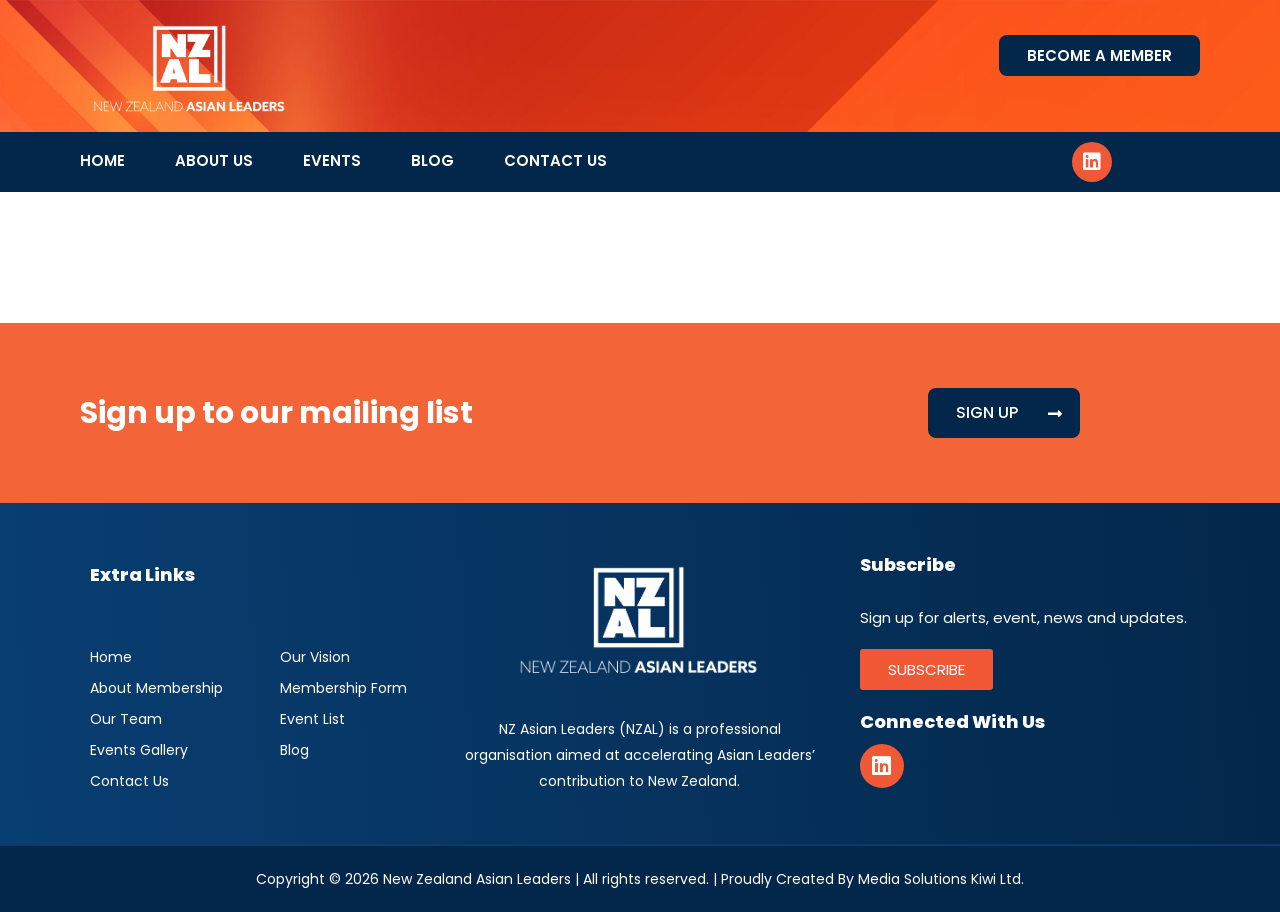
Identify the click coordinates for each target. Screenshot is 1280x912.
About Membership (156, 688)
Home (102, 160)
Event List (312, 719)
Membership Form (343, 688)
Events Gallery (139, 750)
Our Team (126, 719)
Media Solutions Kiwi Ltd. (941, 879)
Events (332, 160)
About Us (214, 160)
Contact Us (555, 160)
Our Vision (315, 657)
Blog (432, 160)
